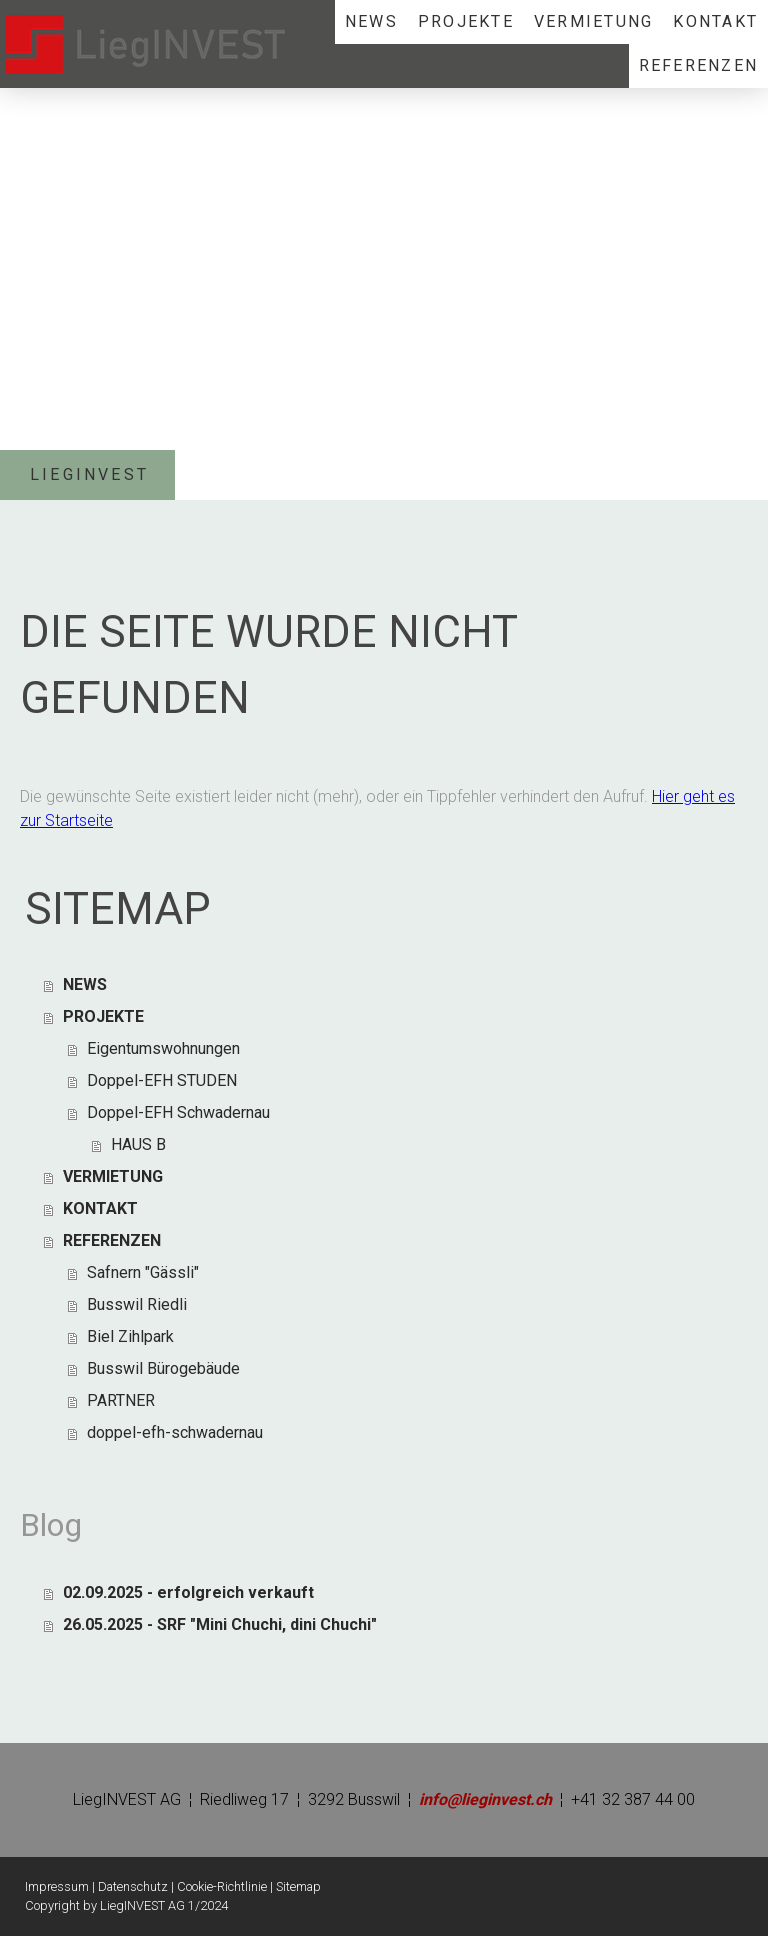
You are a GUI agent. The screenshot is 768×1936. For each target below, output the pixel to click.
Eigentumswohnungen (163, 1048)
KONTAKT (715, 21)
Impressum (57, 1886)
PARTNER (121, 1400)
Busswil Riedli (137, 1304)
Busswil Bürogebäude (163, 1368)
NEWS (371, 21)
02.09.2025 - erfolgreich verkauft (188, 1592)
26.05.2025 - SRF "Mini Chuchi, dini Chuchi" (220, 1624)
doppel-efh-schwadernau (175, 1432)
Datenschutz (133, 1886)
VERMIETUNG (593, 21)
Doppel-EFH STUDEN (162, 1080)
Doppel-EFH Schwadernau (178, 1112)
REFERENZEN (698, 65)
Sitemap (298, 1886)
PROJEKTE (466, 21)
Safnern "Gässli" (143, 1272)
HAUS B (138, 1144)
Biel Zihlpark (130, 1336)
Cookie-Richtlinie (222, 1886)
